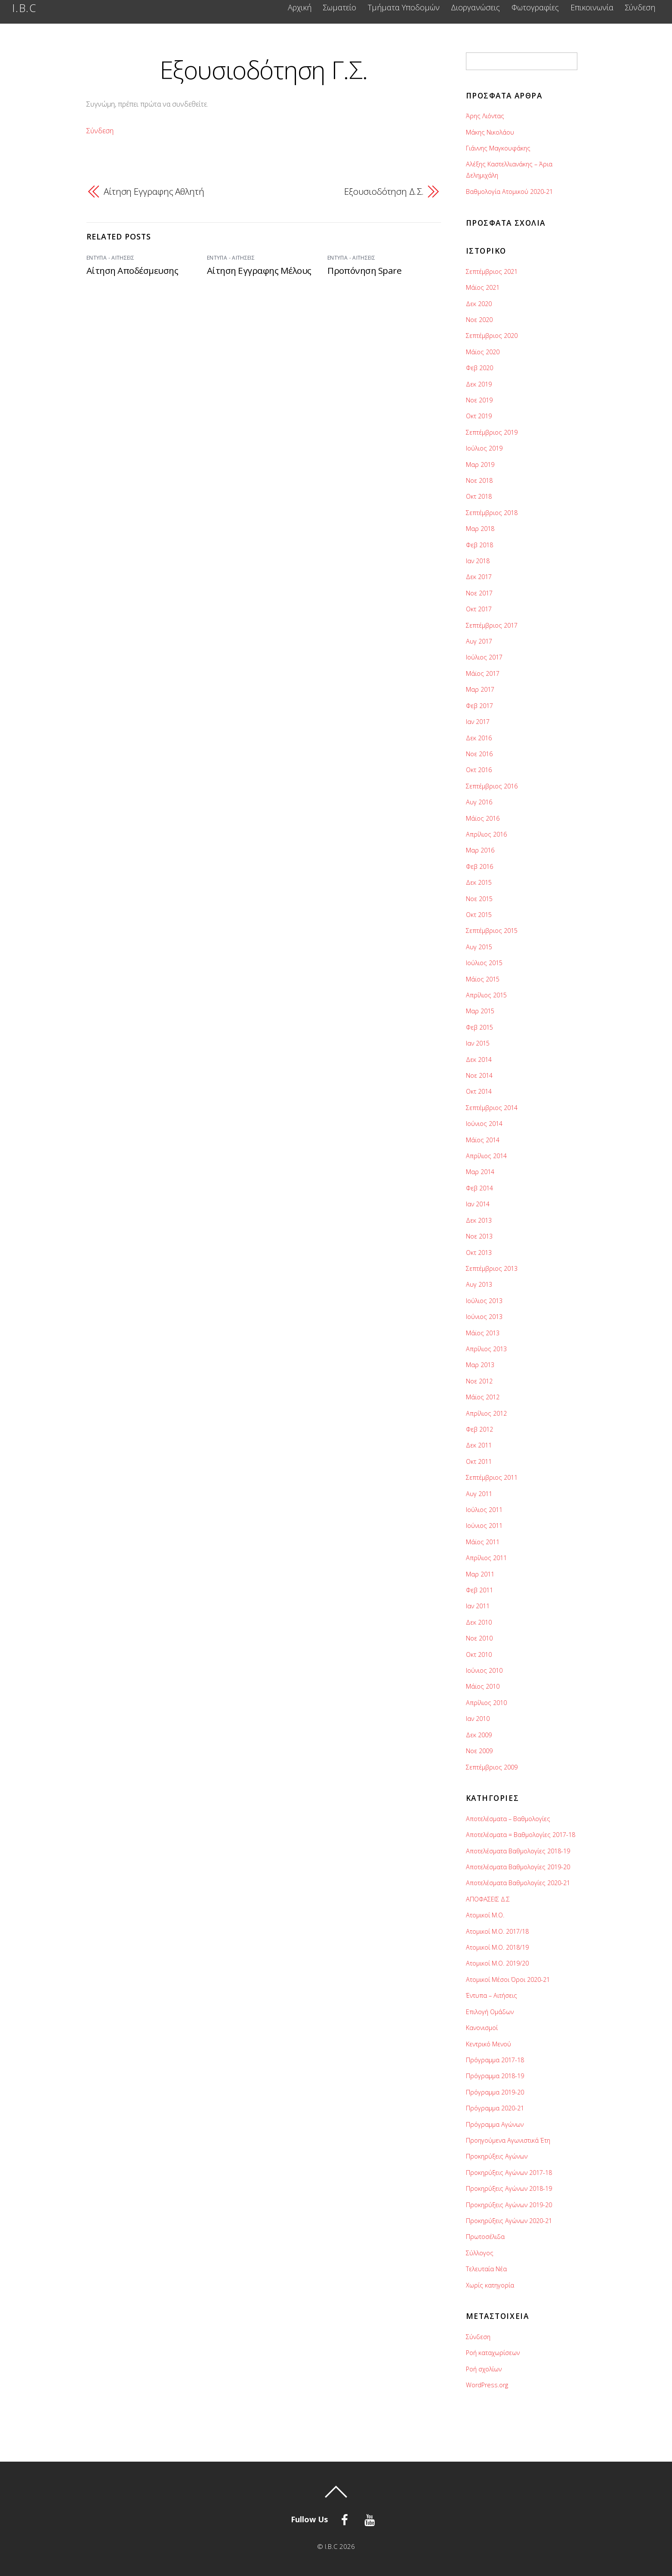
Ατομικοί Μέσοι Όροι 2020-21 (508, 1979)
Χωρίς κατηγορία (490, 2285)
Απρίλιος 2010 (486, 1703)
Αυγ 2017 (479, 641)
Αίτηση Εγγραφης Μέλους (259, 270)
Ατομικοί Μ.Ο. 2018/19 (497, 1947)
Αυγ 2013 (479, 1284)
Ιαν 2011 (478, 1606)
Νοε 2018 (479, 480)
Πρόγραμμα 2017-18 (495, 2060)
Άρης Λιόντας (485, 116)
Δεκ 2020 (479, 304)
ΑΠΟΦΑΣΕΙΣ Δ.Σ (488, 1899)
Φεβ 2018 (479, 545)
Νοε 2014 (479, 1075)
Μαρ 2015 (480, 1011)
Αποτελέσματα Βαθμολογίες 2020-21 (518, 1883)
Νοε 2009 (479, 1751)
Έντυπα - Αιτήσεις (110, 257)
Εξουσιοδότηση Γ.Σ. (264, 69)
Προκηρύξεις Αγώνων (496, 2156)
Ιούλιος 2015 (484, 963)
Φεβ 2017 (479, 706)
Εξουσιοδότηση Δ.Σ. (383, 191)
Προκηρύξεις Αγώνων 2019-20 (509, 2205)
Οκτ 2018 (479, 496)
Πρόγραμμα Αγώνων (495, 2124)
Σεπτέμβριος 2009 (492, 1767)
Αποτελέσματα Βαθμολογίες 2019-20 (518, 1867)
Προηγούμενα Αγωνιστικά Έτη (508, 2140)
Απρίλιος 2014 (486, 1156)
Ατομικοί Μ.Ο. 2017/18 (497, 1931)
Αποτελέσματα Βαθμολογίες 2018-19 (518, 1851)
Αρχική (299, 7)
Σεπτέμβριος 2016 (492, 786)
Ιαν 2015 (478, 1043)
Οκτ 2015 (479, 915)
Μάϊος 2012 (482, 1397)
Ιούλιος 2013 (484, 1301)
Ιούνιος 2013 (484, 1317)
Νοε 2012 (479, 1381)
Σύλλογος (479, 2253)
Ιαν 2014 (478, 1204)
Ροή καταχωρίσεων (493, 2353)
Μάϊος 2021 (482, 287)
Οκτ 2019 (479, 416)
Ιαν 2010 (478, 1718)
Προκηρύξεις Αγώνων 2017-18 (509, 2172)
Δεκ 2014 (479, 1059)
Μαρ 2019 (480, 464)
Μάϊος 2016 (482, 818)
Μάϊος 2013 (482, 1333)
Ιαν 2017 (478, 722)
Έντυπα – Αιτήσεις (491, 1995)
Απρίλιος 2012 (486, 1413)
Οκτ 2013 (479, 1252)
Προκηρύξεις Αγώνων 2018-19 (509, 2188)
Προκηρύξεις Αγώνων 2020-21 (509, 2221)
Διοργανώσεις (475, 7)
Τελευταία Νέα (486, 2269)
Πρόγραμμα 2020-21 (495, 2108)
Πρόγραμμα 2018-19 (495, 2076)
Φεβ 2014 (479, 1188)
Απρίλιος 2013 (486, 1349)
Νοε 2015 (479, 899)
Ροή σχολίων (484, 2369)
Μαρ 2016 (480, 850)
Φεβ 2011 (479, 1590)
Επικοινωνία (591, 7)
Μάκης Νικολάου (490, 132)
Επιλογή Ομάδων (490, 2012)
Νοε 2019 (479, 400)
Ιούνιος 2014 (484, 1123)
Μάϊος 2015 (482, 979)
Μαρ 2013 (480, 1365)
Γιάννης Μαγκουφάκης (498, 148)
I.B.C (331, 2546)
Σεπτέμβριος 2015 (492, 930)
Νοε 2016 (479, 754)
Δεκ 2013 (479, 1220)
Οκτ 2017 (479, 609)
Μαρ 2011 (480, 1574)
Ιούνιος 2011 (484, 1525)
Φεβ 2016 (479, 866)
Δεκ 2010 (479, 1622)
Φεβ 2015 (479, 1027)
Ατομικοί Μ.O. (485, 1915)
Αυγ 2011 (479, 1494)
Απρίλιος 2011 (486, 1558)
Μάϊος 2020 (482, 352)
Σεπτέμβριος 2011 (492, 1477)
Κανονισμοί (482, 2028)
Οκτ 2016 (479, 770)
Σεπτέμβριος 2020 (492, 335)
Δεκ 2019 (479, 384)
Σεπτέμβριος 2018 (492, 513)
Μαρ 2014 (480, 1172)
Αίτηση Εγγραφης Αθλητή (154, 191)
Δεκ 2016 (479, 738)
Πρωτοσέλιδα (485, 2237)
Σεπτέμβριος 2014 (492, 1108)
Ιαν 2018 (478, 561)
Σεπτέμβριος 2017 (492, 625)
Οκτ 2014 (479, 1091)
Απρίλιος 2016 (486, 834)
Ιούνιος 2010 (484, 1670)
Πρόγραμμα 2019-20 (495, 2092)
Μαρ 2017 (480, 689)
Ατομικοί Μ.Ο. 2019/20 (497, 1963)
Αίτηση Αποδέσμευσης (132, 270)
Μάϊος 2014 (482, 1140)
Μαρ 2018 (480, 528)
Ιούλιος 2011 (484, 1510)
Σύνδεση (640, 7)
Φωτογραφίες (535, 7)
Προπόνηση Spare (364, 270)
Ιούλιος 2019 (484, 448)
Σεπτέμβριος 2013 (492, 1268)
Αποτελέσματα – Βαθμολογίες (508, 1819)
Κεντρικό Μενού (488, 2044)
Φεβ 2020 (479, 368)
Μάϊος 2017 (482, 673)
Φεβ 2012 (479, 1429)
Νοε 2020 (479, 320)
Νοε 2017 (479, 593)
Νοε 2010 (479, 1638)
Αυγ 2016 (479, 802)
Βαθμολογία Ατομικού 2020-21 (509, 191)
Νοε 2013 (479, 1236)
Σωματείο (339, 7)
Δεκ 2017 (479, 577)
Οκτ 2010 (479, 1654)
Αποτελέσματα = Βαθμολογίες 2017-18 (520, 1835)
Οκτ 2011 (479, 1461)
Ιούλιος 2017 (484, 657)
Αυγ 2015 (479, 947)
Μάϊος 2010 (482, 1686)
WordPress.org (487, 2385)
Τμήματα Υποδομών (404, 7)
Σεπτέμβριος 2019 (492, 432)
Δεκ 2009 (479, 1735)
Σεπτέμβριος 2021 (492, 271)
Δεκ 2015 (479, 882)
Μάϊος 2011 (482, 1542)
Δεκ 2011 (479, 1445)
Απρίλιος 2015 (486, 995)
